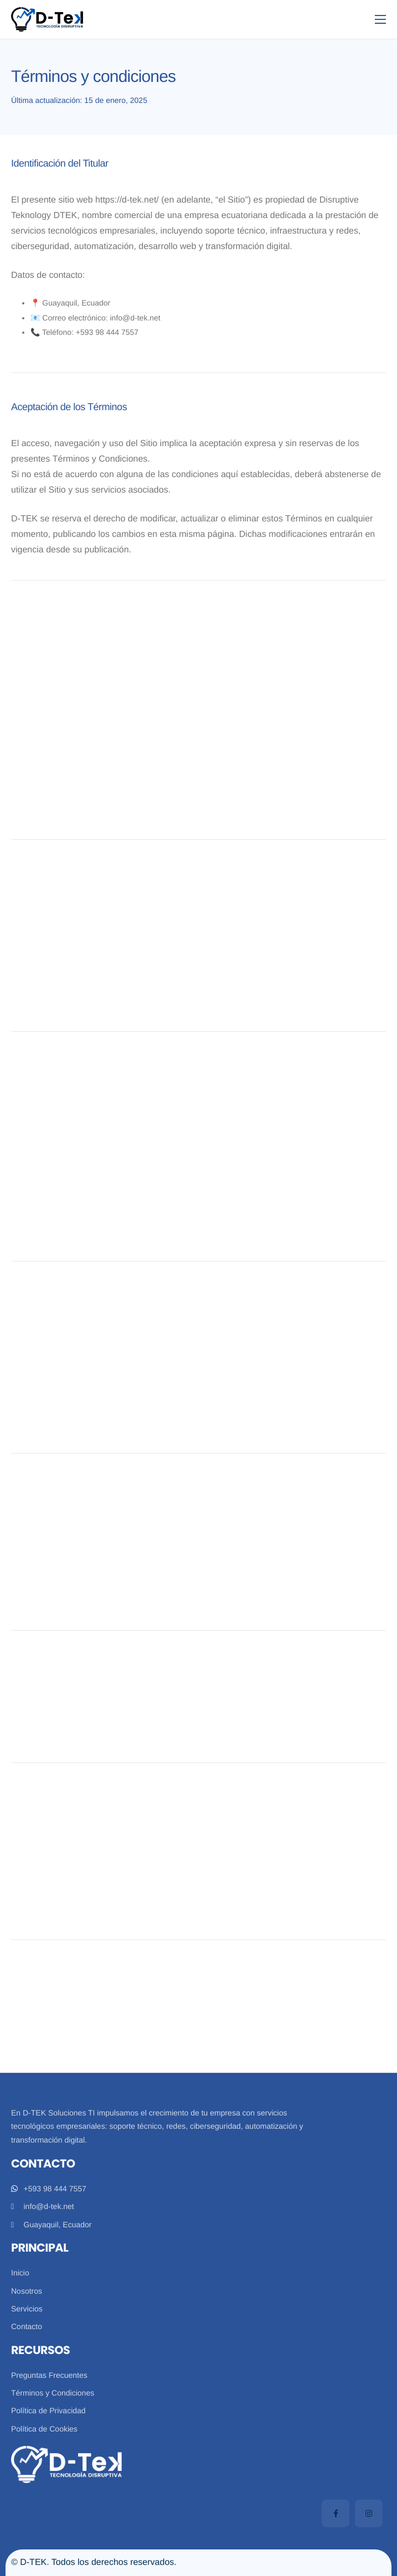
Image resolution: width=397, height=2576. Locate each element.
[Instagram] (369, 2513)
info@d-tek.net (135, 317)
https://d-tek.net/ (127, 200)
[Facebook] (335, 2513)
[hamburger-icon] (380, 19)
